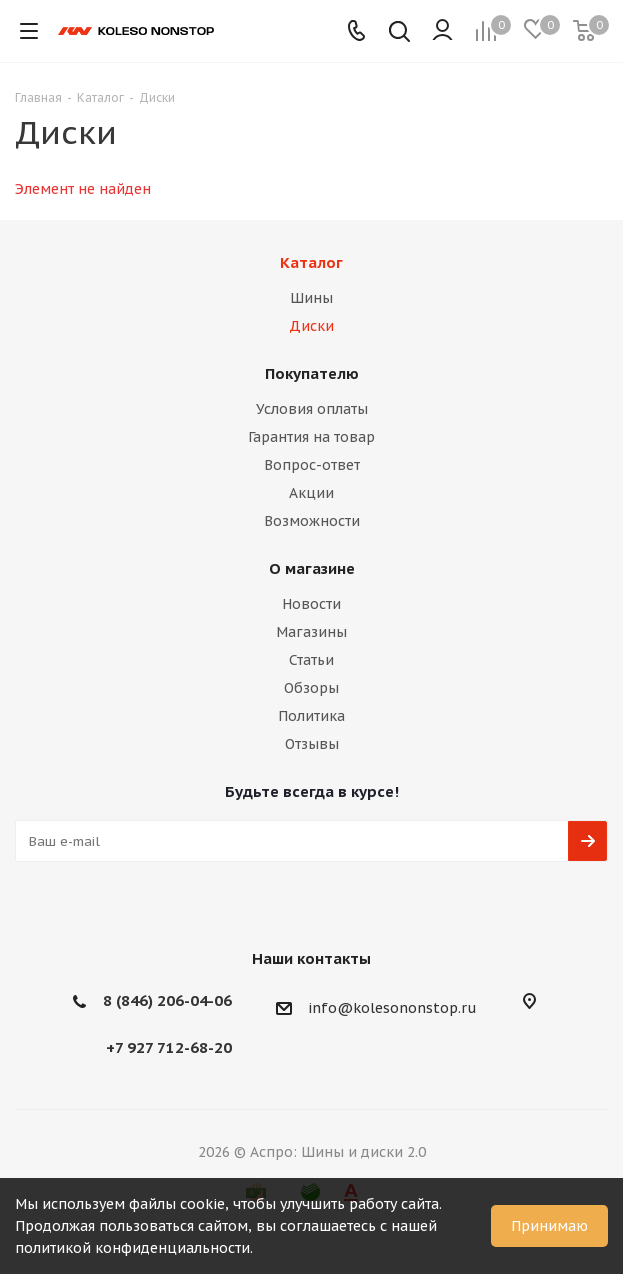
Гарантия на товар (311, 437)
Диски (311, 326)
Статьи (311, 660)
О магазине (312, 568)
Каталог (311, 262)
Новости (311, 604)
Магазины (311, 632)
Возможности (312, 521)
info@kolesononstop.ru (392, 1008)
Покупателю (312, 373)
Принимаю (549, 1226)
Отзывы (312, 744)
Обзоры (311, 688)
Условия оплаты (312, 409)
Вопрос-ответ (312, 465)
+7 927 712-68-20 (169, 1047)
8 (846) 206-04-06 (167, 1000)
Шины (311, 298)
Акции (311, 493)
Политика (311, 716)
